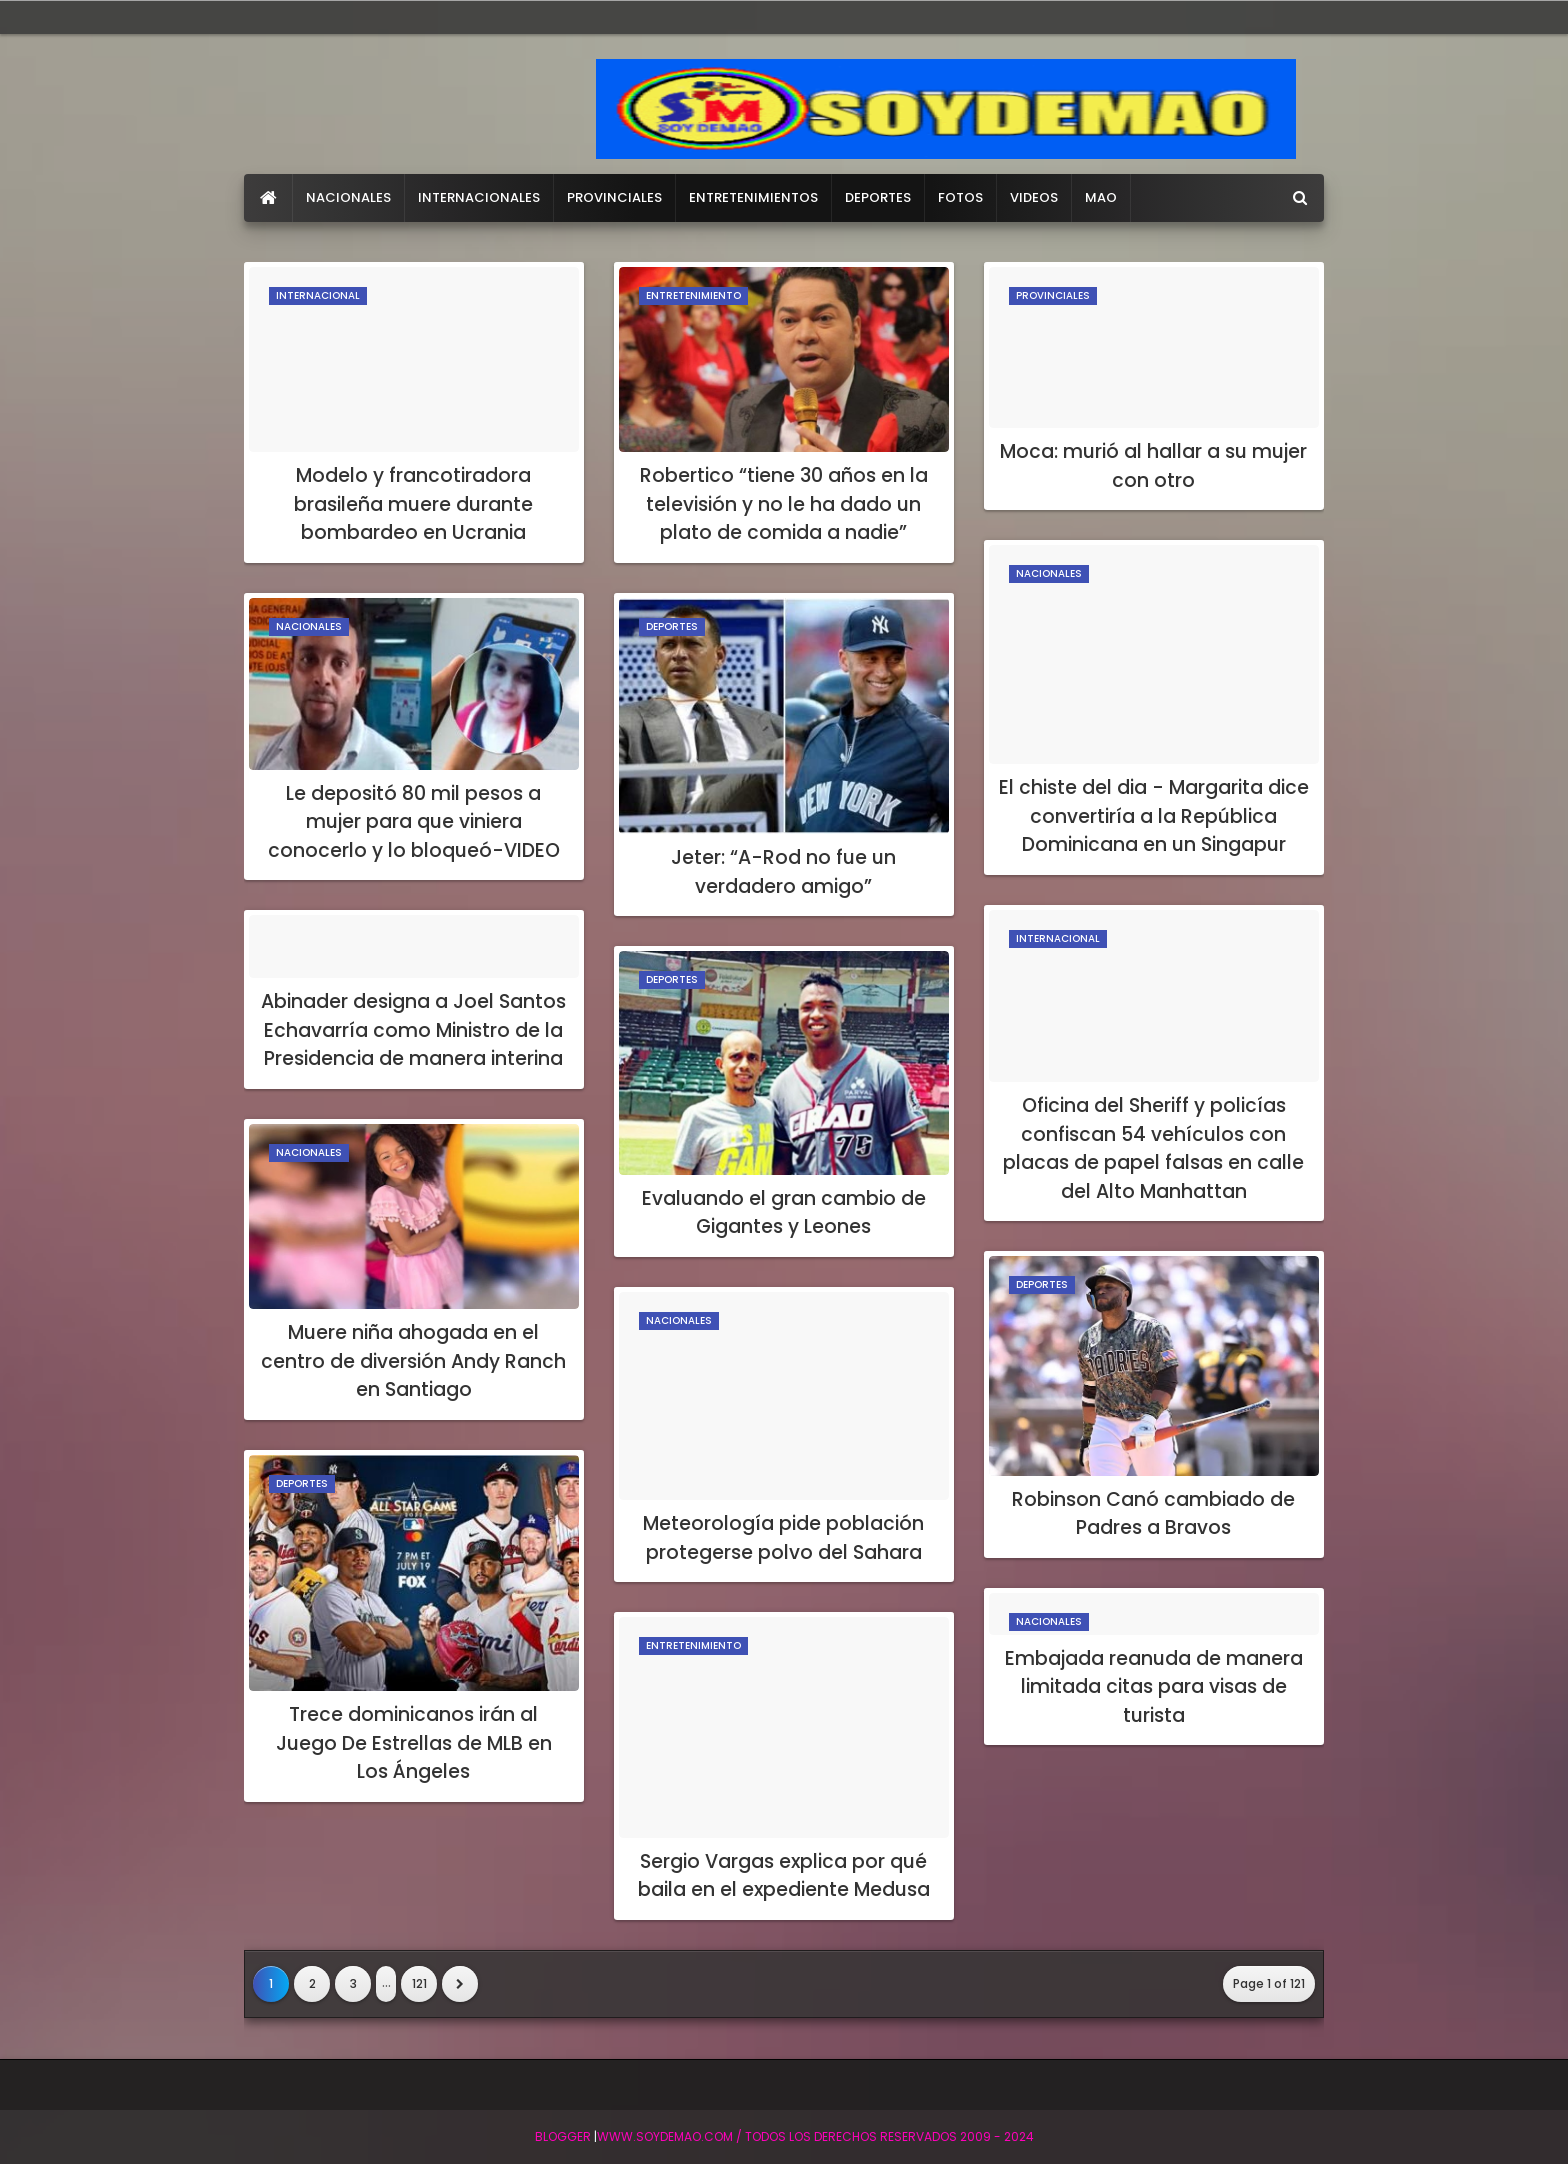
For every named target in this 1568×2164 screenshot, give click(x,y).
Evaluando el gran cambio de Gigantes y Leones (784, 1213)
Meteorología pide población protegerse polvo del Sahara (783, 1538)
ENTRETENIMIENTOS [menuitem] (753, 197)
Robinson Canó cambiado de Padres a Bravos (1153, 1514)
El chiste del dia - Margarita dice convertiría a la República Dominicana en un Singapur (1154, 816)
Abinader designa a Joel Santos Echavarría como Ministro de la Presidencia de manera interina (413, 1030)
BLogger (563, 2136)
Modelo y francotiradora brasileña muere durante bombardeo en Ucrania (413, 504)
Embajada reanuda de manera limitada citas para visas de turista (1154, 1687)
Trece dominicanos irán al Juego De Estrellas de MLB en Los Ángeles (414, 1743)
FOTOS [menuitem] (960, 197)
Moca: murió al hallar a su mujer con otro (1153, 466)
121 (419, 1983)
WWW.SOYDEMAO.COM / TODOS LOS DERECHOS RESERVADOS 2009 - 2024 (815, 2136)
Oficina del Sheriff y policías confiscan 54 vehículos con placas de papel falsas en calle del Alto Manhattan (1153, 1148)
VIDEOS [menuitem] (1034, 197)
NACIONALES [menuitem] (348, 197)
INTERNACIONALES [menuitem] (479, 197)
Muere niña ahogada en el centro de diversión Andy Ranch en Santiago (413, 1361)
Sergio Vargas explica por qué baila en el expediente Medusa (784, 1876)
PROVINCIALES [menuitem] (614, 197)
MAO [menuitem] (1101, 197)
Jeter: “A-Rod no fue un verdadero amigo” (783, 872)
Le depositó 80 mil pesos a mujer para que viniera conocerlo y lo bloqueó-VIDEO (414, 822)
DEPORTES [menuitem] (878, 197)
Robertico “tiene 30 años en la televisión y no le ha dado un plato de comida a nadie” (784, 504)
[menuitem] (268, 198)
